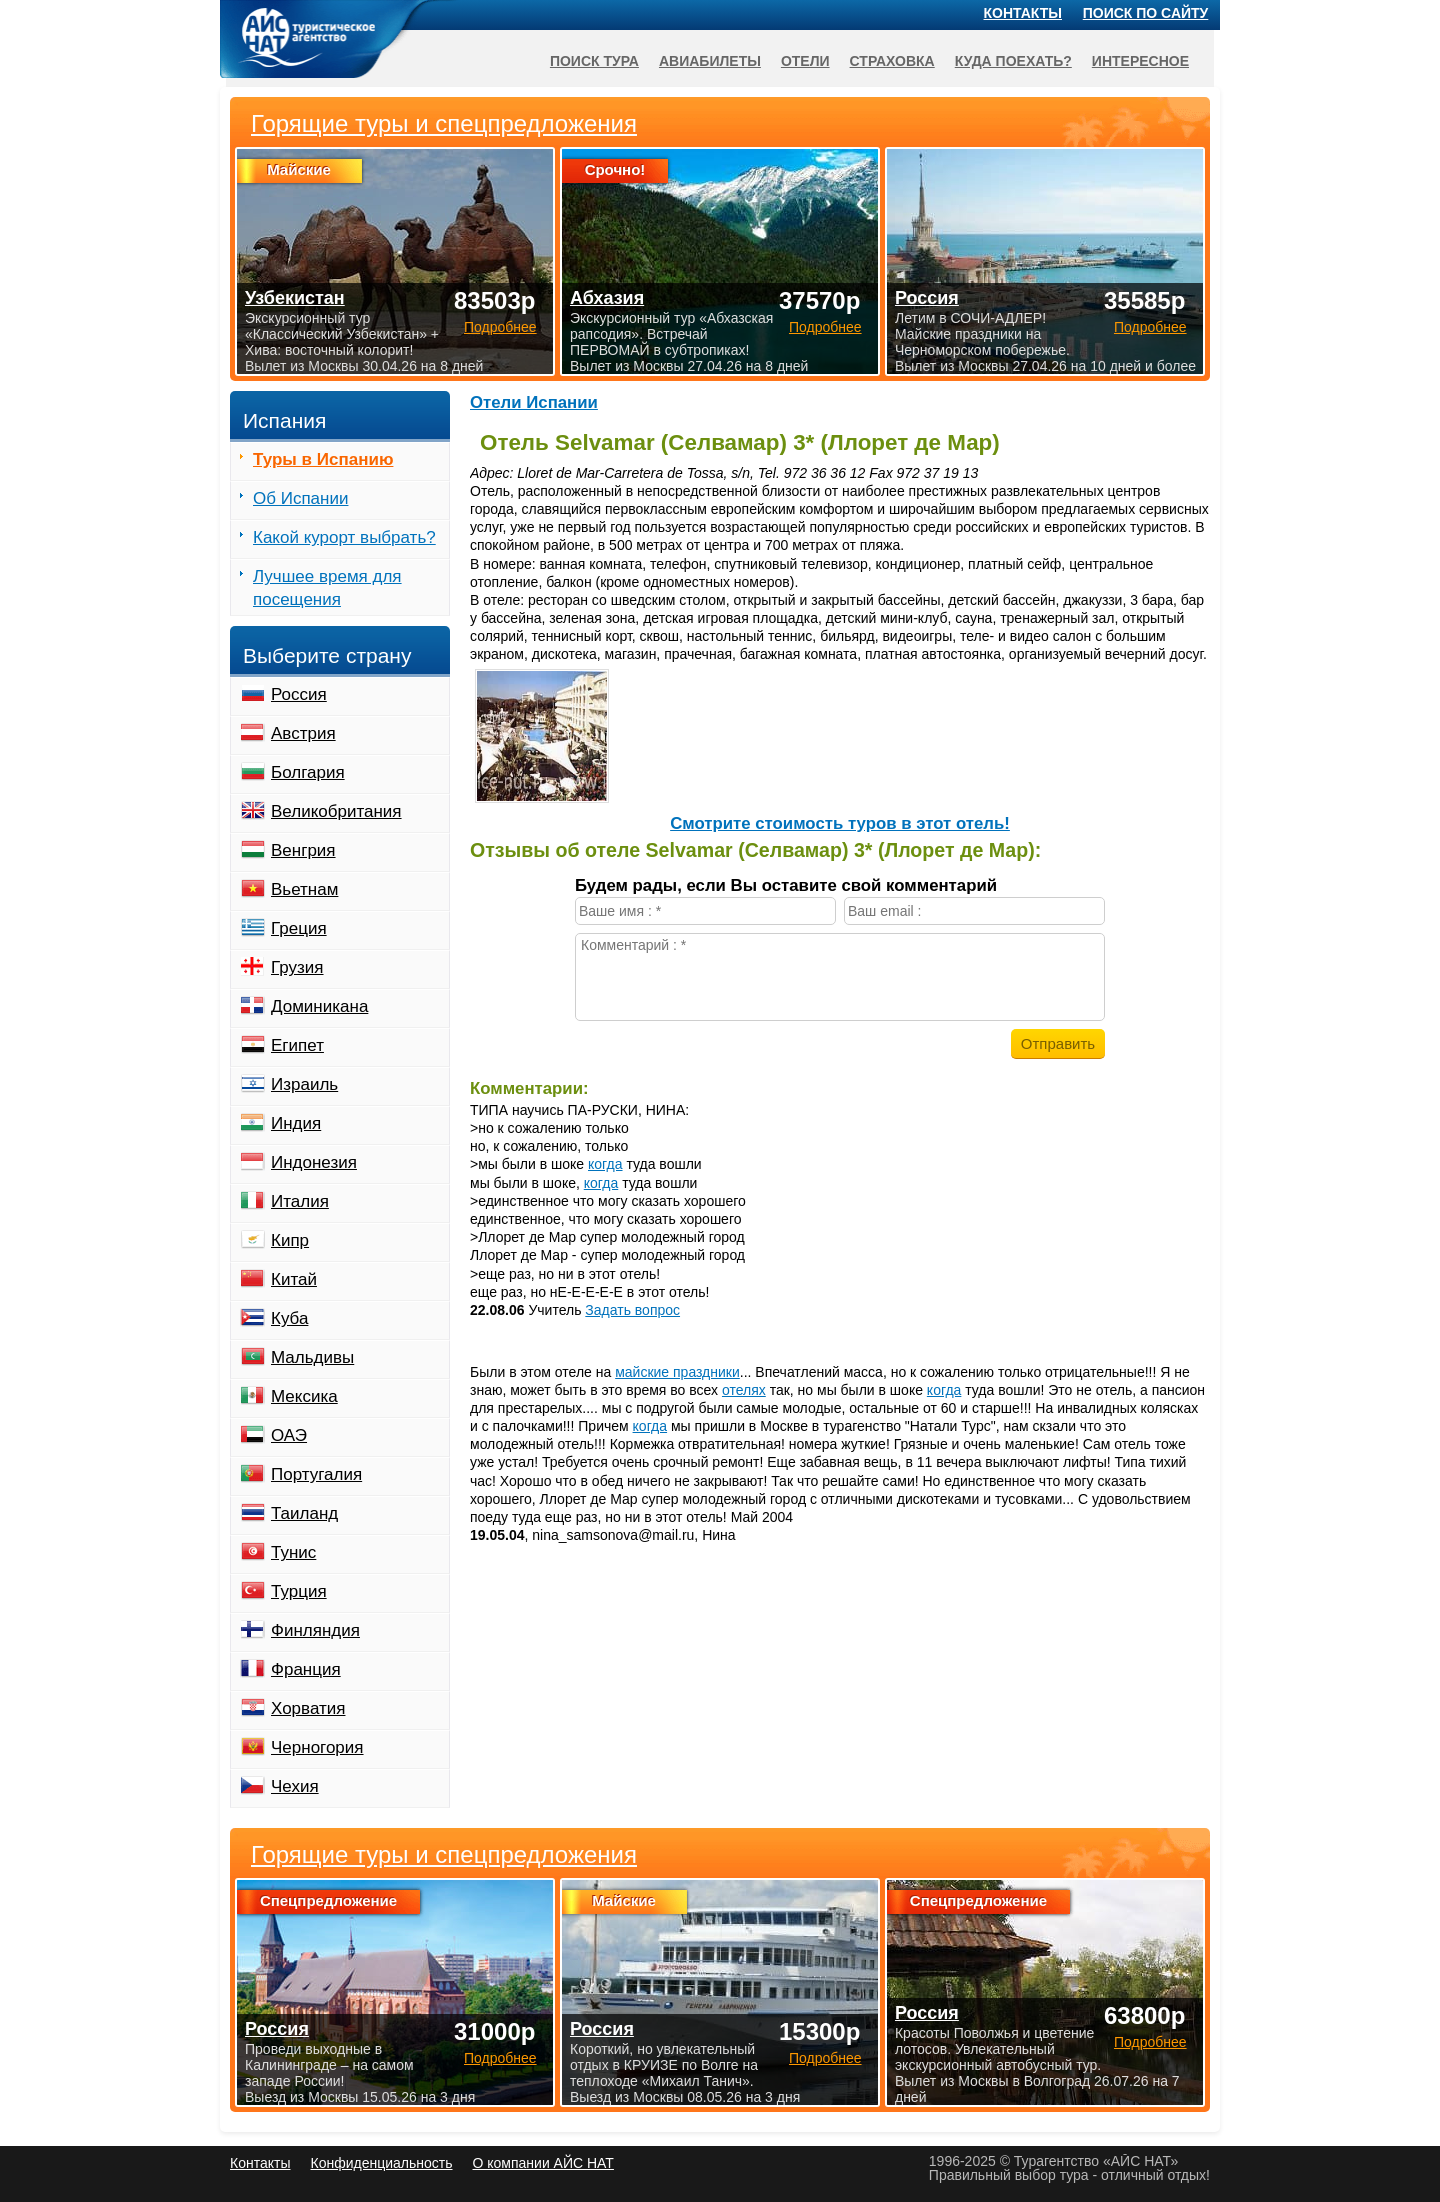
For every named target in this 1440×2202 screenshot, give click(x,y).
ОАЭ (289, 1435)
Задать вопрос (632, 1310)
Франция (306, 1669)
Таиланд (304, 1513)
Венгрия (303, 850)
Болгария (308, 772)
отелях (744, 1390)
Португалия (316, 1474)
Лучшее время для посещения (327, 588)
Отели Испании (534, 402)
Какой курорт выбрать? (344, 537)
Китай (294, 1279)
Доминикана (319, 1006)
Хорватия (308, 1708)
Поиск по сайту (1146, 13)
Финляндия (315, 1630)
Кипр (290, 1240)
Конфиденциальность (381, 2163)
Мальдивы (312, 1357)
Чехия (295, 1786)
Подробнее (500, 2058)
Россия (299, 694)
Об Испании (300, 498)
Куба (289, 1318)
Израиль (304, 1084)
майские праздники (677, 1372)
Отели (805, 61)
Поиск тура (594, 61)
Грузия (297, 967)
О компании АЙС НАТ (543, 2163)
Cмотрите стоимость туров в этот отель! (840, 823)
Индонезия (314, 1162)
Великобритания (336, 811)
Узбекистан (295, 298)
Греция (299, 928)
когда (605, 1164)
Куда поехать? (1013, 61)
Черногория (317, 1747)
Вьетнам (304, 889)
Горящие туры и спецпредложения (444, 1855)
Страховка (892, 61)
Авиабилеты (710, 61)
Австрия (303, 733)
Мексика (304, 1396)
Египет (297, 1045)
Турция (299, 1591)
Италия (300, 1201)
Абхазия (607, 298)
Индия (296, 1123)
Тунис (293, 1552)
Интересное (1140, 61)
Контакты (1023, 13)
